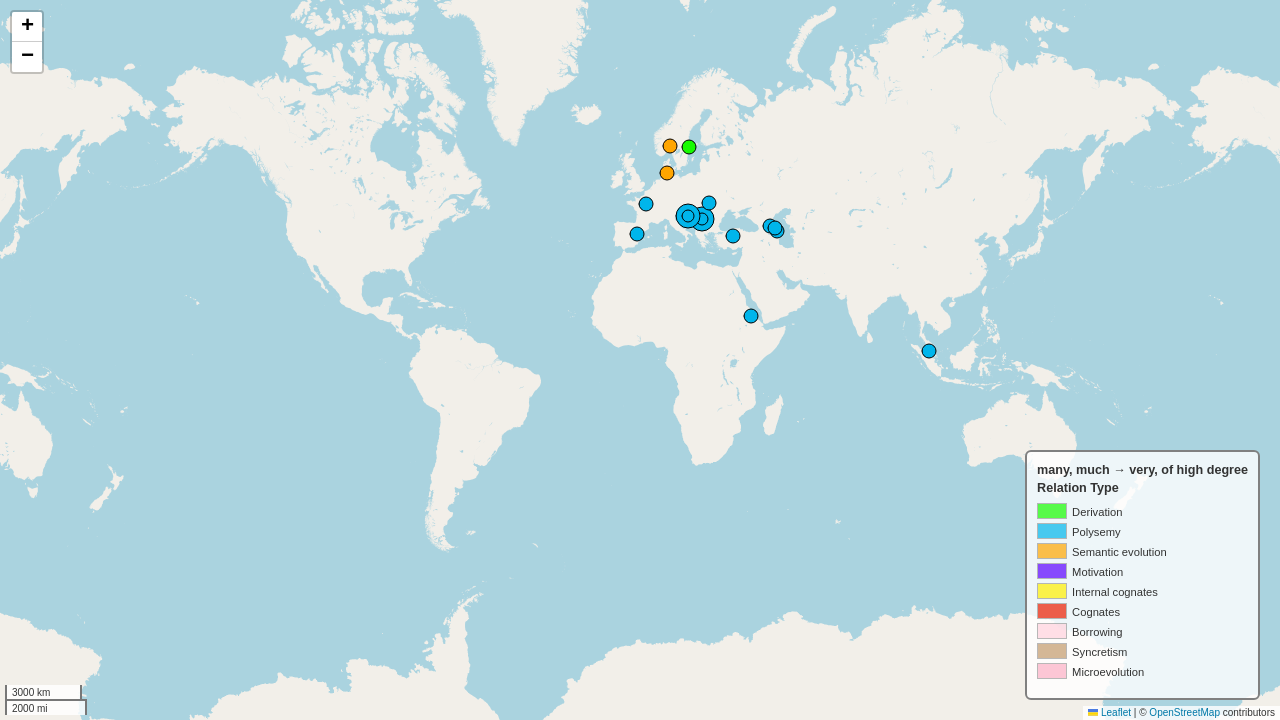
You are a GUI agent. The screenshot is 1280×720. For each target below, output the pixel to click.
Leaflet (1109, 712)
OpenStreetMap (1184, 712)
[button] (27, 27)
